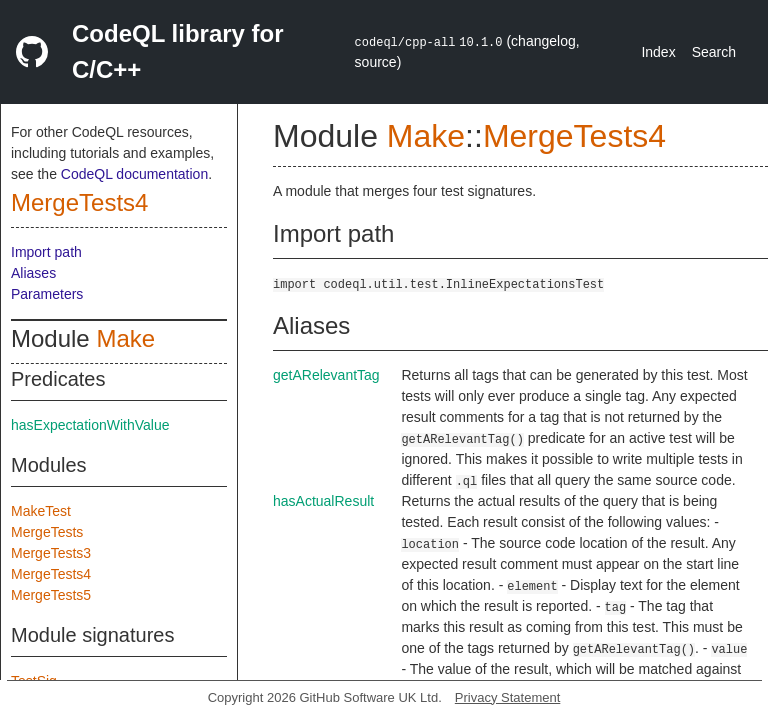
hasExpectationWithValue (90, 425)
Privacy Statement (508, 697)
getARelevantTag (326, 375)
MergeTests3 (51, 553)
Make (125, 338)
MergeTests (47, 532)
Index (658, 52)
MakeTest (41, 511)
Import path (46, 252)
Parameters (47, 294)
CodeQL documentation (134, 174)
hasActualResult (323, 501)
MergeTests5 (51, 595)
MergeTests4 (79, 202)
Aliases (33, 273)
